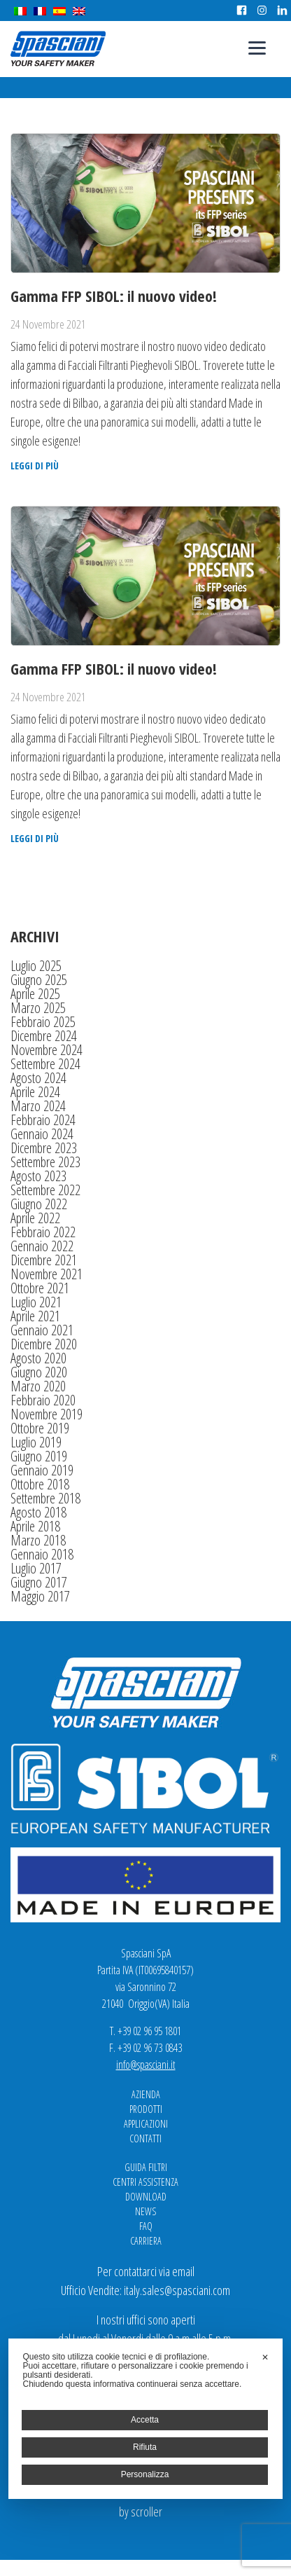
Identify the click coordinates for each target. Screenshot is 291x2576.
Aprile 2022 (35, 1217)
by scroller (140, 2511)
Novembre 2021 (46, 1274)
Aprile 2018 (35, 1526)
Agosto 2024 (38, 1077)
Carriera (146, 2240)
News (145, 2211)
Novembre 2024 (46, 1049)
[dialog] (145, 2419)
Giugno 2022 (38, 1203)
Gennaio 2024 (41, 1133)
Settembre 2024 (45, 1063)
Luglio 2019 (36, 1442)
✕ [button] (265, 2357)
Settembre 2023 (45, 1161)
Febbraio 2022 (43, 1231)
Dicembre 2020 (43, 1344)
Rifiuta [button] (145, 2447)
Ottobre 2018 (39, 1484)
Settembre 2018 (45, 1498)
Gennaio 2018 (41, 1554)
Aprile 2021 (35, 1316)
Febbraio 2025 (43, 1021)
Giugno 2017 (38, 1582)
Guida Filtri (146, 2167)
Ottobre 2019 (39, 1428)
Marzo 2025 (38, 1007)
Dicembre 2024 (43, 1035)
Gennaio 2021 (41, 1330)
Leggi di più (34, 466)
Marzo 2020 (38, 1386)
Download (145, 2196)
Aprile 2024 (35, 1091)
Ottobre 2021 (39, 1288)
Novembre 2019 (46, 1414)
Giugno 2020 (38, 1372)
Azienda (146, 2094)
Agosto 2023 (38, 1175)
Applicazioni (146, 2123)
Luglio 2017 (36, 1568)
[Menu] (257, 47)
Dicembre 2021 (43, 1260)
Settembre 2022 (45, 1189)
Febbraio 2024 (43, 1119)
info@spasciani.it (146, 2064)
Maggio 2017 (40, 1596)
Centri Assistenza (145, 2182)
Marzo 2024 (38, 1105)
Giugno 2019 (38, 1456)
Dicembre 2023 (43, 1147)
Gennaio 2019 (41, 1470)
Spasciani (58, 49)
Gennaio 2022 (41, 1246)
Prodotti (145, 2109)
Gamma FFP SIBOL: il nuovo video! (113, 295)
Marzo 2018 (38, 1540)
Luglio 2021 (36, 1302)
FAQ (145, 2226)
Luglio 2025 (36, 965)
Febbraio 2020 (43, 1400)
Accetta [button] (145, 2420)
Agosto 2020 (38, 1358)
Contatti (145, 2138)
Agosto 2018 (38, 1512)
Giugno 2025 (38, 979)
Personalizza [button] (145, 2474)
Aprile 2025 (35, 993)
